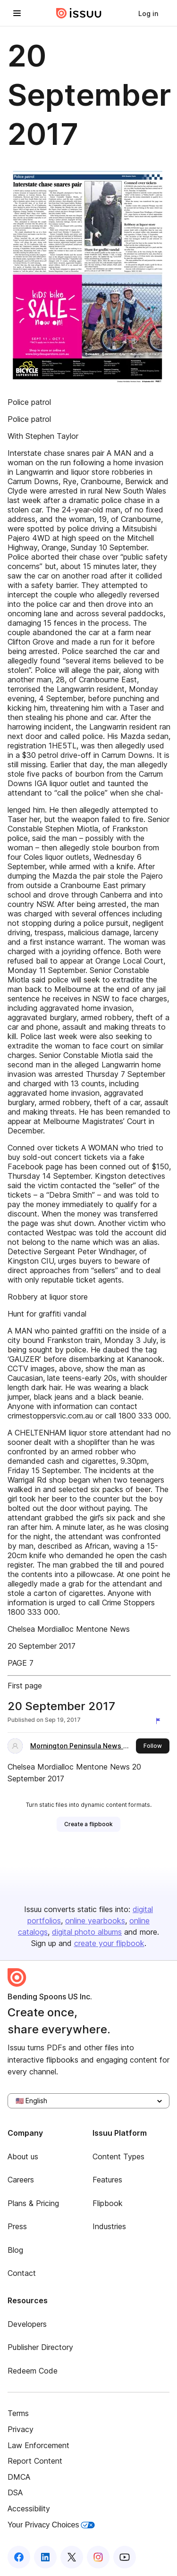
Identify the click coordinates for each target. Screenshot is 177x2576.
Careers (21, 2179)
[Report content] (160, 1721)
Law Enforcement (38, 2445)
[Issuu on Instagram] (98, 2557)
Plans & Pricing (33, 2203)
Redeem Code (33, 2370)
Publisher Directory (40, 2347)
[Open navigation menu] (17, 13)
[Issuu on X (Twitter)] (71, 2557)
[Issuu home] (78, 13)
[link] (148, 13)
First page (25, 1685)
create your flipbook (109, 1943)
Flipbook (108, 2203)
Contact (22, 2273)
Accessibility (29, 2508)
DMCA (19, 2477)
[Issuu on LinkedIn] (45, 2557)
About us (23, 2156)
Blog (15, 2250)
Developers (27, 2324)
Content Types (118, 2156)
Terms (18, 2413)
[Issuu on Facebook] (19, 2557)
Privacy (21, 2429)
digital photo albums (87, 1932)
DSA (15, 2492)
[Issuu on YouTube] (124, 2557)
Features (107, 2179)
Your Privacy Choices (51, 2525)
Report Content (35, 2461)
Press (17, 2226)
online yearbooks (95, 1920)
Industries (109, 2226)
